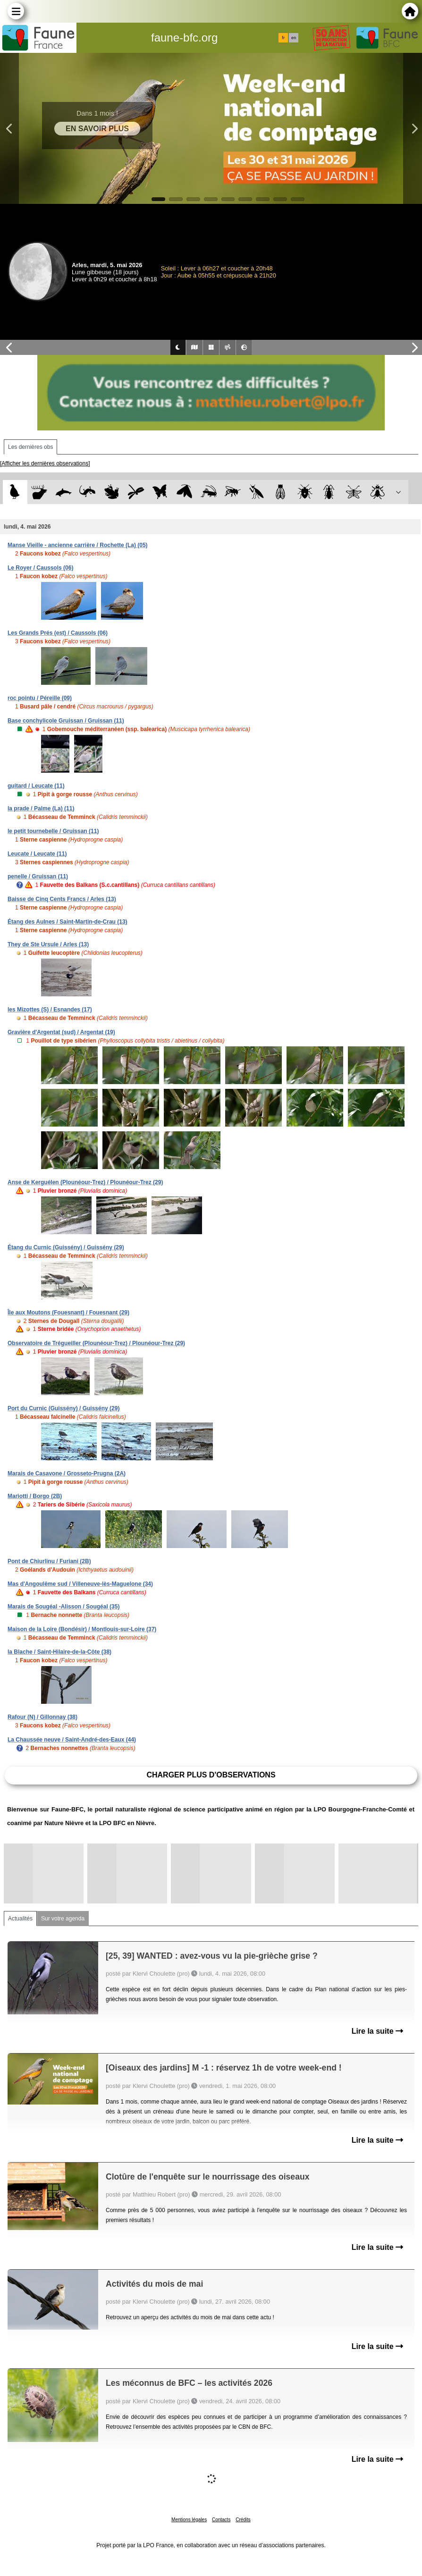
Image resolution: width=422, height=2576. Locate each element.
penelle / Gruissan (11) (38, 876)
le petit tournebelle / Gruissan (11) (53, 831)
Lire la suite (377, 2031)
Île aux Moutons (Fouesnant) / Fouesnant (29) (68, 1312)
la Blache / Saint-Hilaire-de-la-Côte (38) (59, 1652)
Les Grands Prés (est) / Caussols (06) (58, 633)
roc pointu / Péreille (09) (40, 698)
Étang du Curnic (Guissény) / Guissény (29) (66, 1247)
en (293, 37)
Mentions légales (189, 2519)
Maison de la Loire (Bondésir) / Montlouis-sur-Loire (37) (82, 1629)
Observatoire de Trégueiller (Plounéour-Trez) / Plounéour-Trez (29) (96, 1343)
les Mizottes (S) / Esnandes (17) (50, 1009)
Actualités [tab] (20, 1918)
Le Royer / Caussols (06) (40, 567)
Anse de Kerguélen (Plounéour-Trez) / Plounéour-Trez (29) (85, 1182)
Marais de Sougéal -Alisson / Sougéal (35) (63, 1606)
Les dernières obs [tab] (30, 447)
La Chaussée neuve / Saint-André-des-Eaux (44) (72, 1739)
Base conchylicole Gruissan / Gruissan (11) (66, 720)
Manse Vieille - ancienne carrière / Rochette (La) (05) (78, 545)
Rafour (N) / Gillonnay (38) (42, 1717)
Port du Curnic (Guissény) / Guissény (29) (63, 1408)
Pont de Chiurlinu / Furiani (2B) (49, 1561)
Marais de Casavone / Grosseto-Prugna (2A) (67, 1473)
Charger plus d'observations (210, 1775)
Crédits (243, 2519)
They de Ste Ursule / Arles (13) (48, 944)
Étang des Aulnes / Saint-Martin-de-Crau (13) (67, 921)
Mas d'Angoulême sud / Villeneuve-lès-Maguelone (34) (80, 1584)
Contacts (221, 2519)
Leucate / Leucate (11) (37, 853)
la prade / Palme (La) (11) (41, 808)
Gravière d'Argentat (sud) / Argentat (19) (61, 1032)
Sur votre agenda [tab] (62, 1918)
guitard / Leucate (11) (36, 786)
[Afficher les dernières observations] (45, 463)
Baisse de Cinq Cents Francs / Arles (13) (62, 899)
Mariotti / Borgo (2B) (35, 1496)
